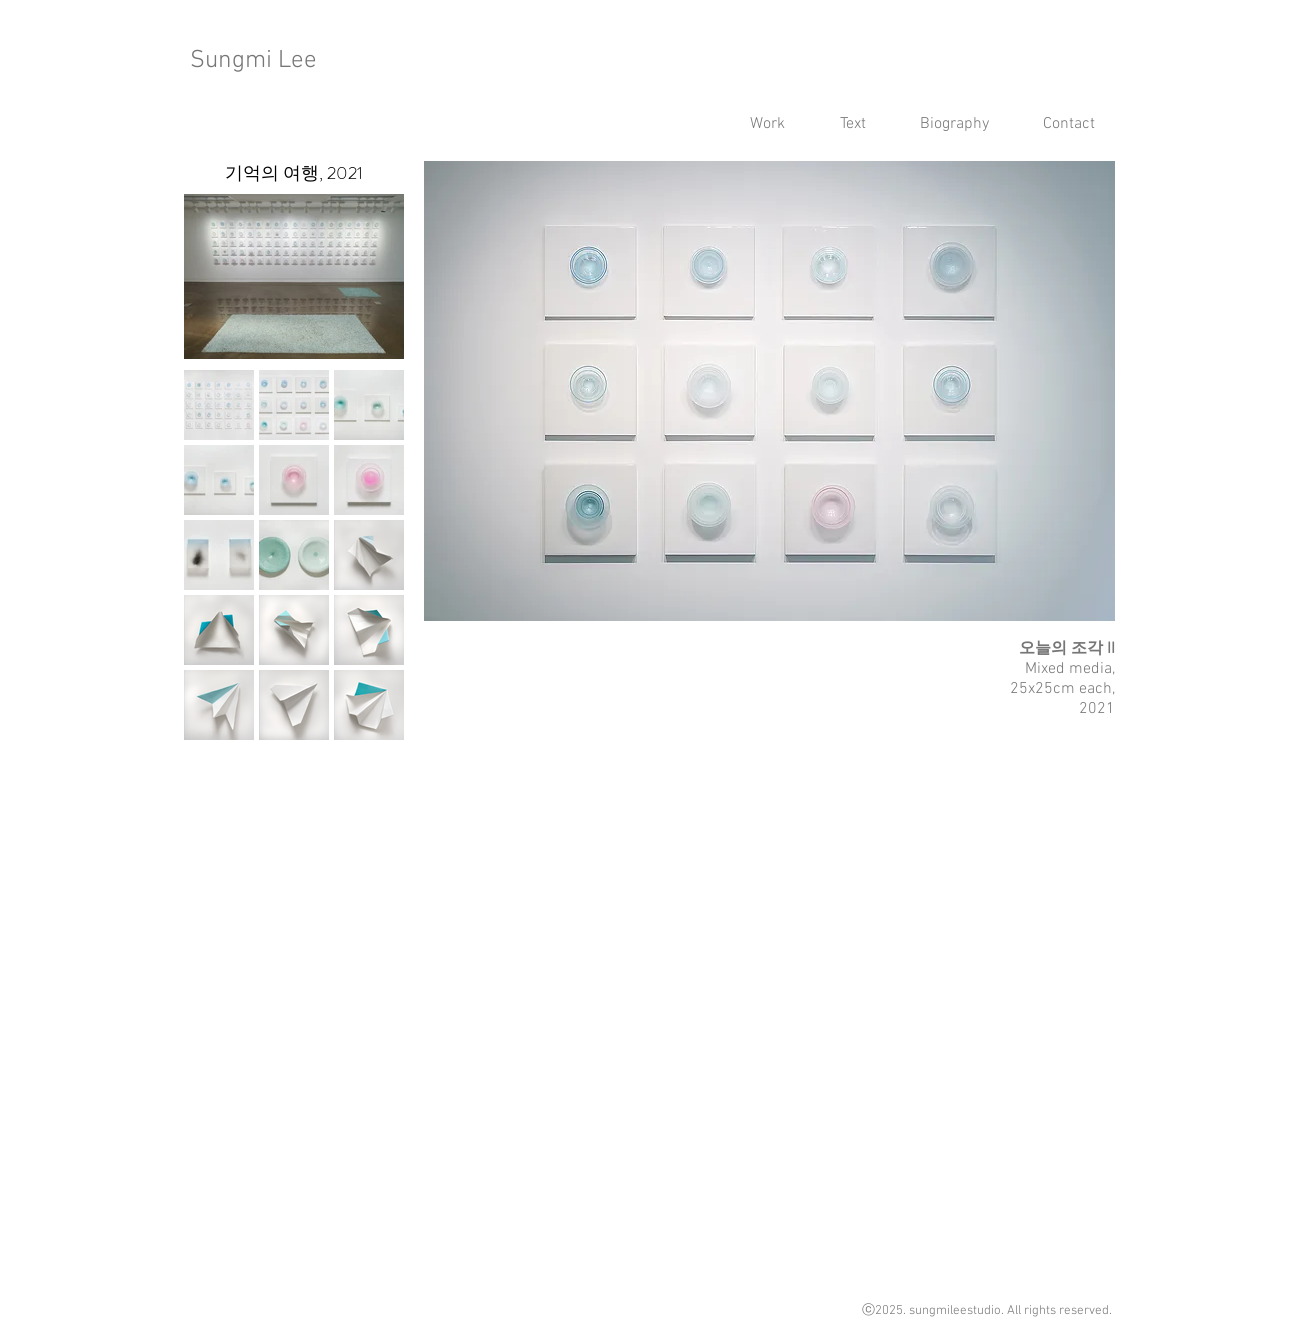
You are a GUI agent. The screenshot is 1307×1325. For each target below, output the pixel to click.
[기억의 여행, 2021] (294, 173)
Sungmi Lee (253, 61)
